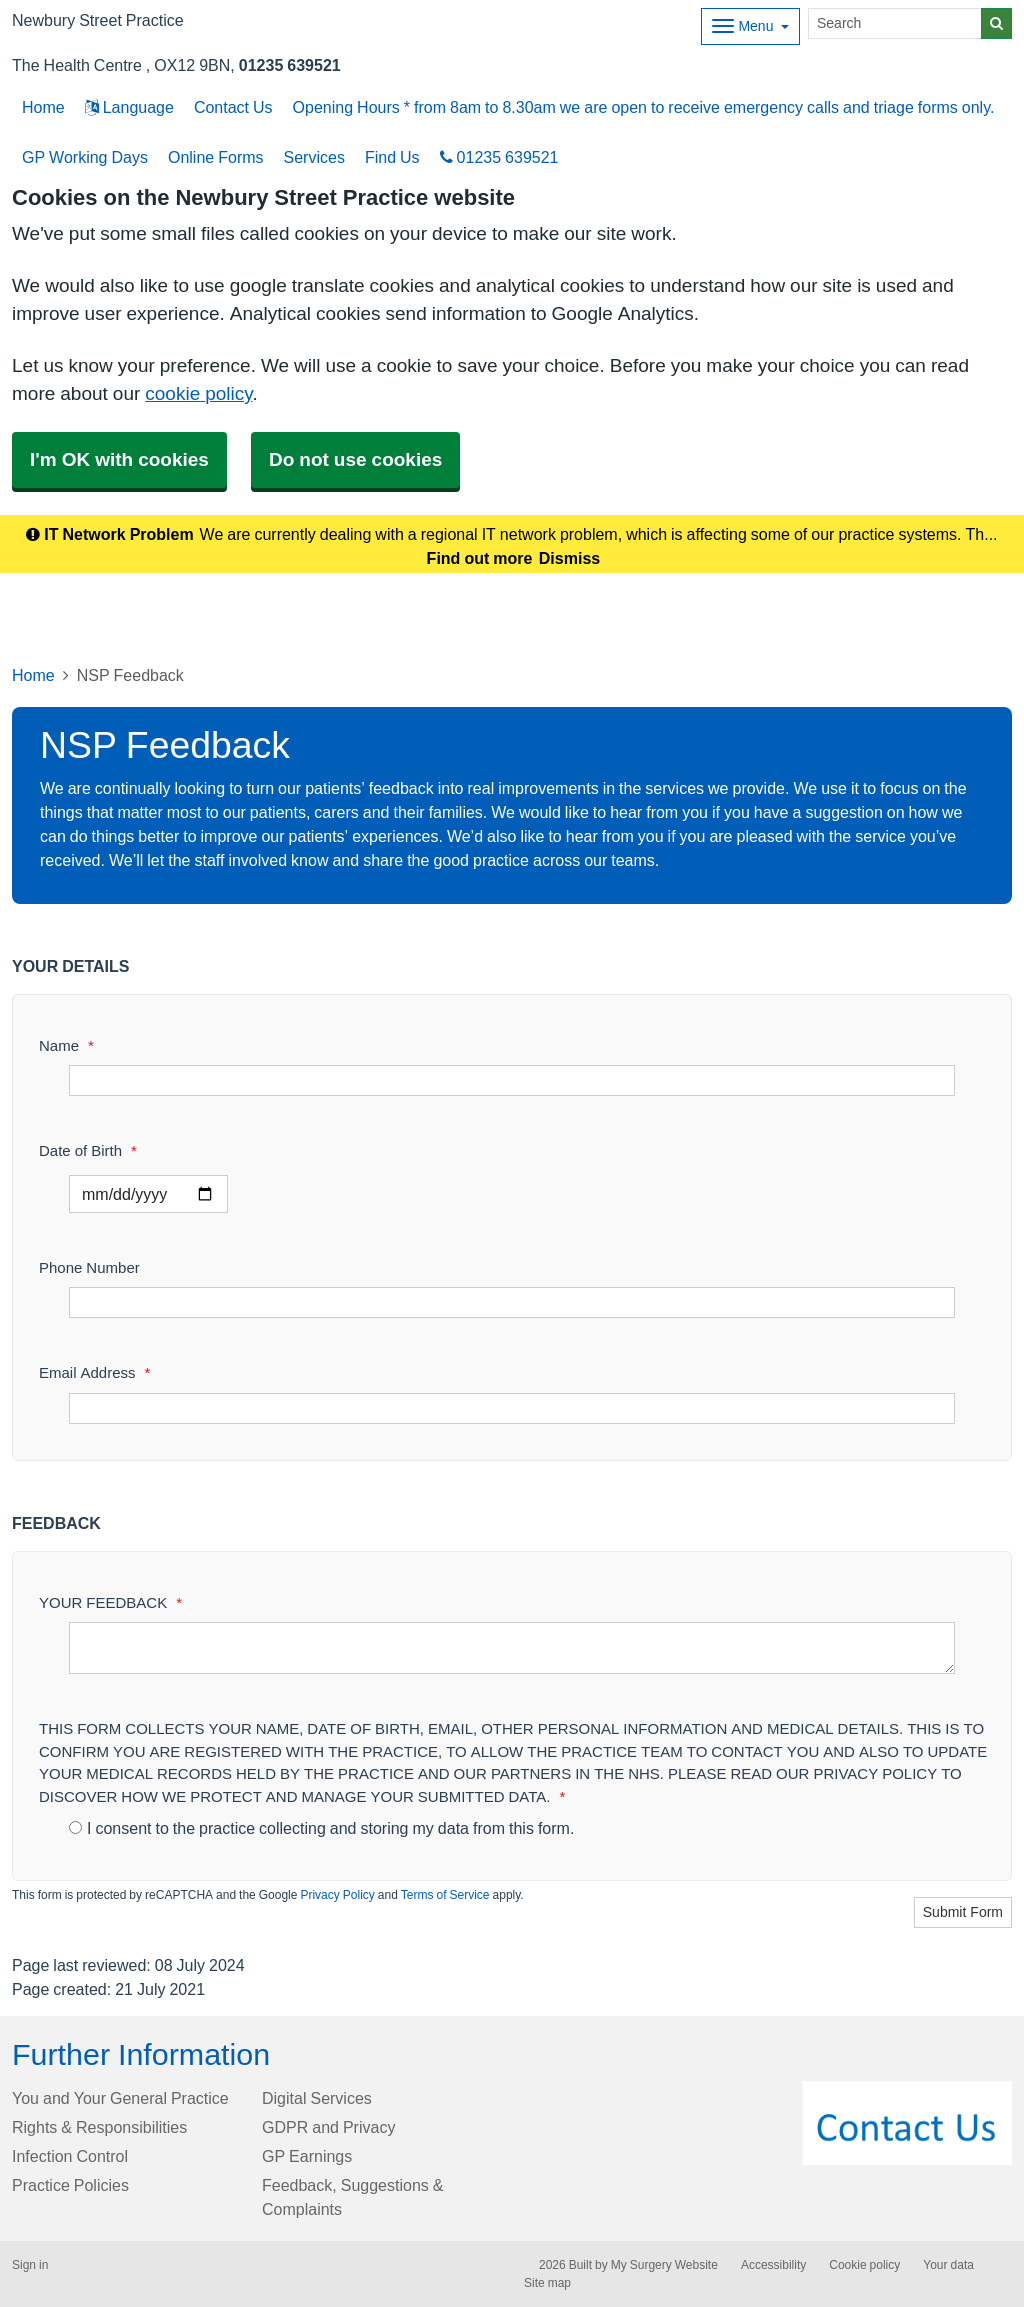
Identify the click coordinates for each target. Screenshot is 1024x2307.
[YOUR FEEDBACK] (512, 1648)
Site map (547, 2283)
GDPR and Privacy (328, 2127)
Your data (948, 2265)
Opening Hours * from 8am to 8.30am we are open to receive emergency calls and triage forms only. (644, 107)
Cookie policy (864, 2265)
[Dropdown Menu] (750, 26)
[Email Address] (512, 1408)
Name (66, 1045)
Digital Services (317, 2098)
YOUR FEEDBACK (110, 1602)
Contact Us (233, 107)
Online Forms (216, 157)
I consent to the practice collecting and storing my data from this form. (321, 1828)
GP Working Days (85, 157)
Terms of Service (445, 1895)
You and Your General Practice (120, 2098)
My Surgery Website (664, 2265)
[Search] (895, 23)
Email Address (94, 1372)
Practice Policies (70, 2185)
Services (314, 157)
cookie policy (198, 393)
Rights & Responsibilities (99, 2127)
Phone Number (89, 1267)
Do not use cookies (355, 459)
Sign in (30, 2265)
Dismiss (569, 558)
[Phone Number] (512, 1302)
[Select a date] (148, 1194)
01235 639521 (290, 65)
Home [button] (43, 107)
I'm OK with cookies (119, 459)
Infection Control (70, 2156)
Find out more (480, 558)
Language (129, 107)
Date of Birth (88, 1150)
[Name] (512, 1080)
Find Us (392, 157)
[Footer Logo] (907, 2123)
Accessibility (773, 2265)
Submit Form (963, 1912)
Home (33, 675)
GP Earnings (307, 2156)
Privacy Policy (337, 1895)
